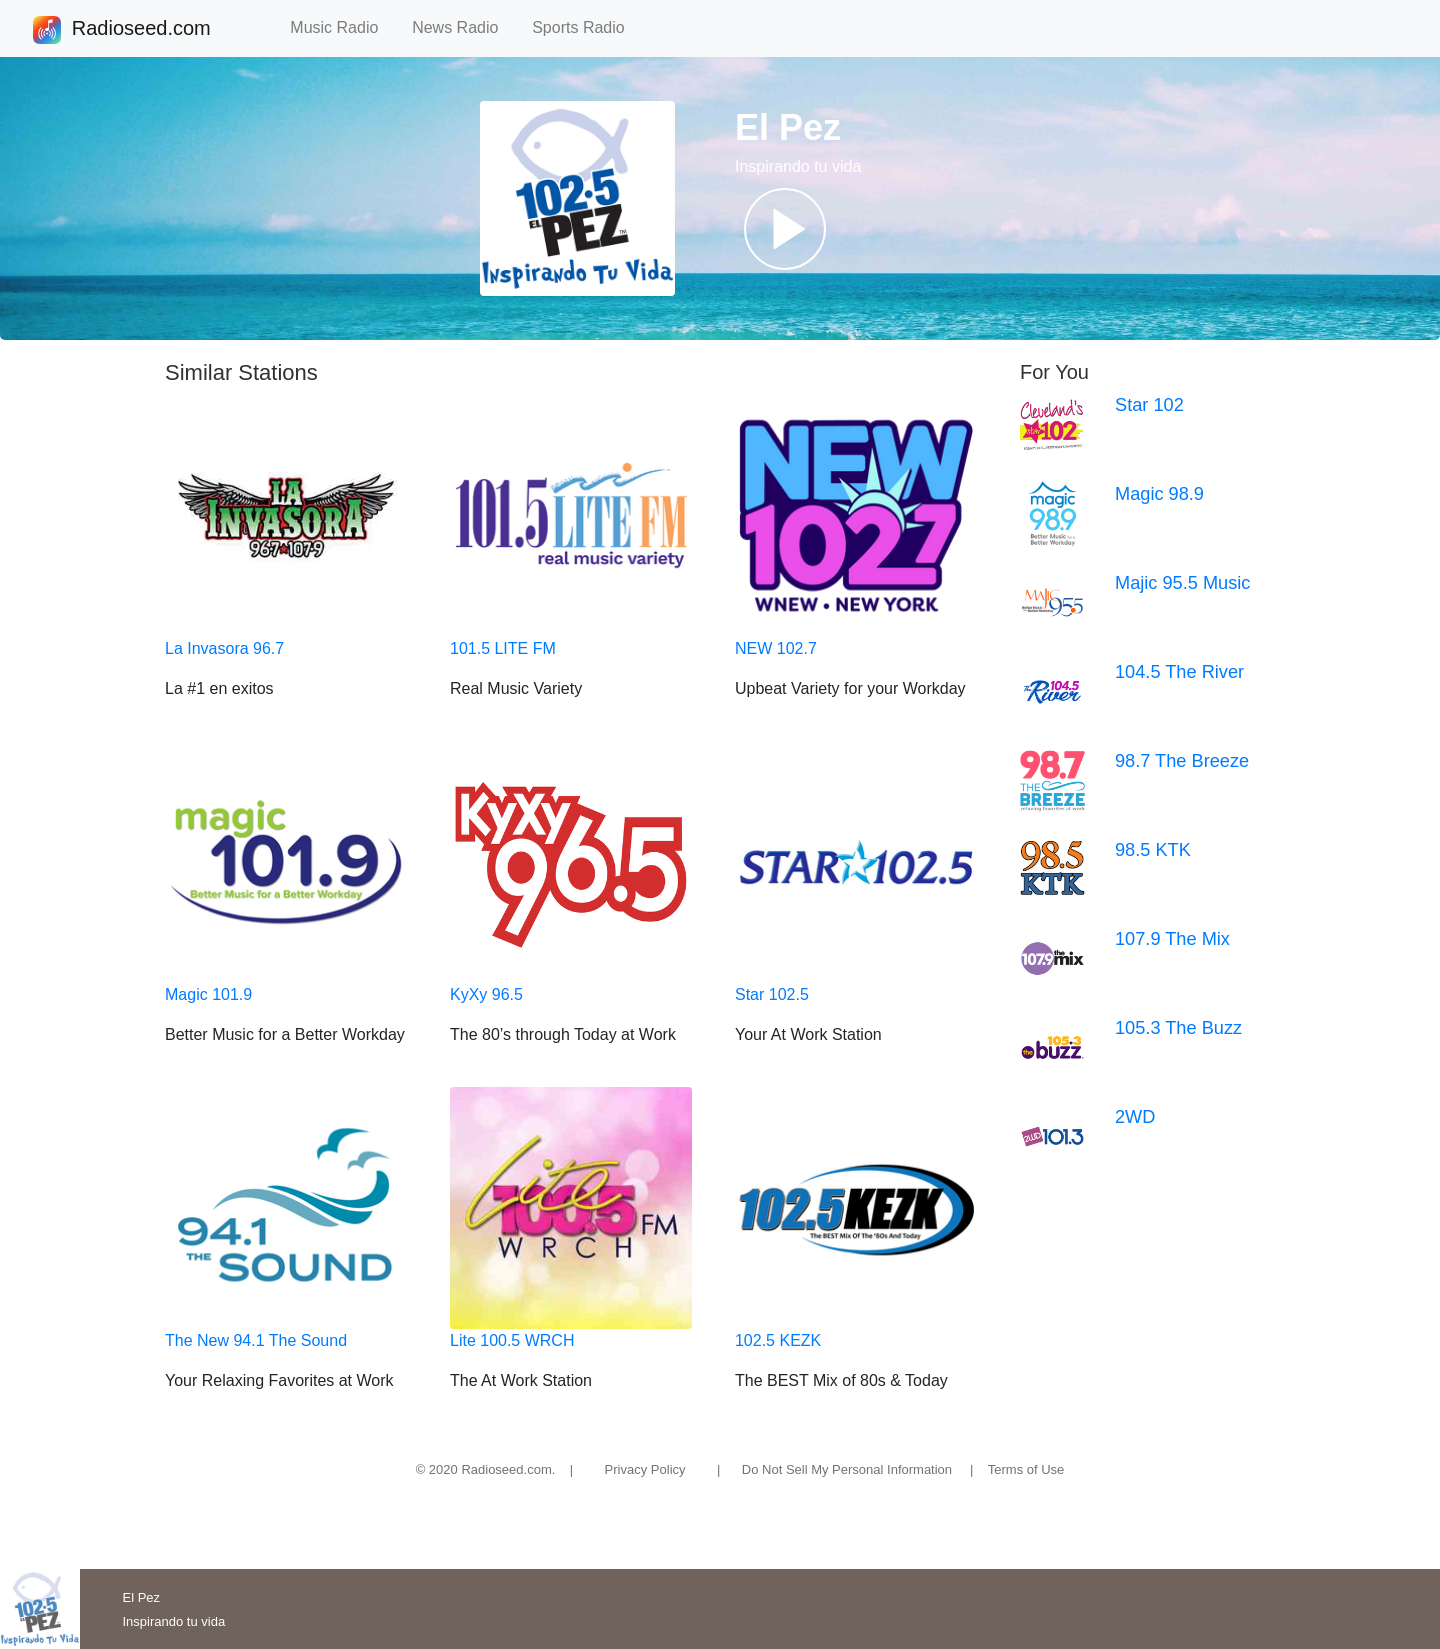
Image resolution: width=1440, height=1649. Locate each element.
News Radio (464, 27)
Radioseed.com (141, 30)
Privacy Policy (645, 1469)
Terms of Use (1026, 1469)
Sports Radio (587, 27)
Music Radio (343, 27)
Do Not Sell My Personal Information (847, 1469)
